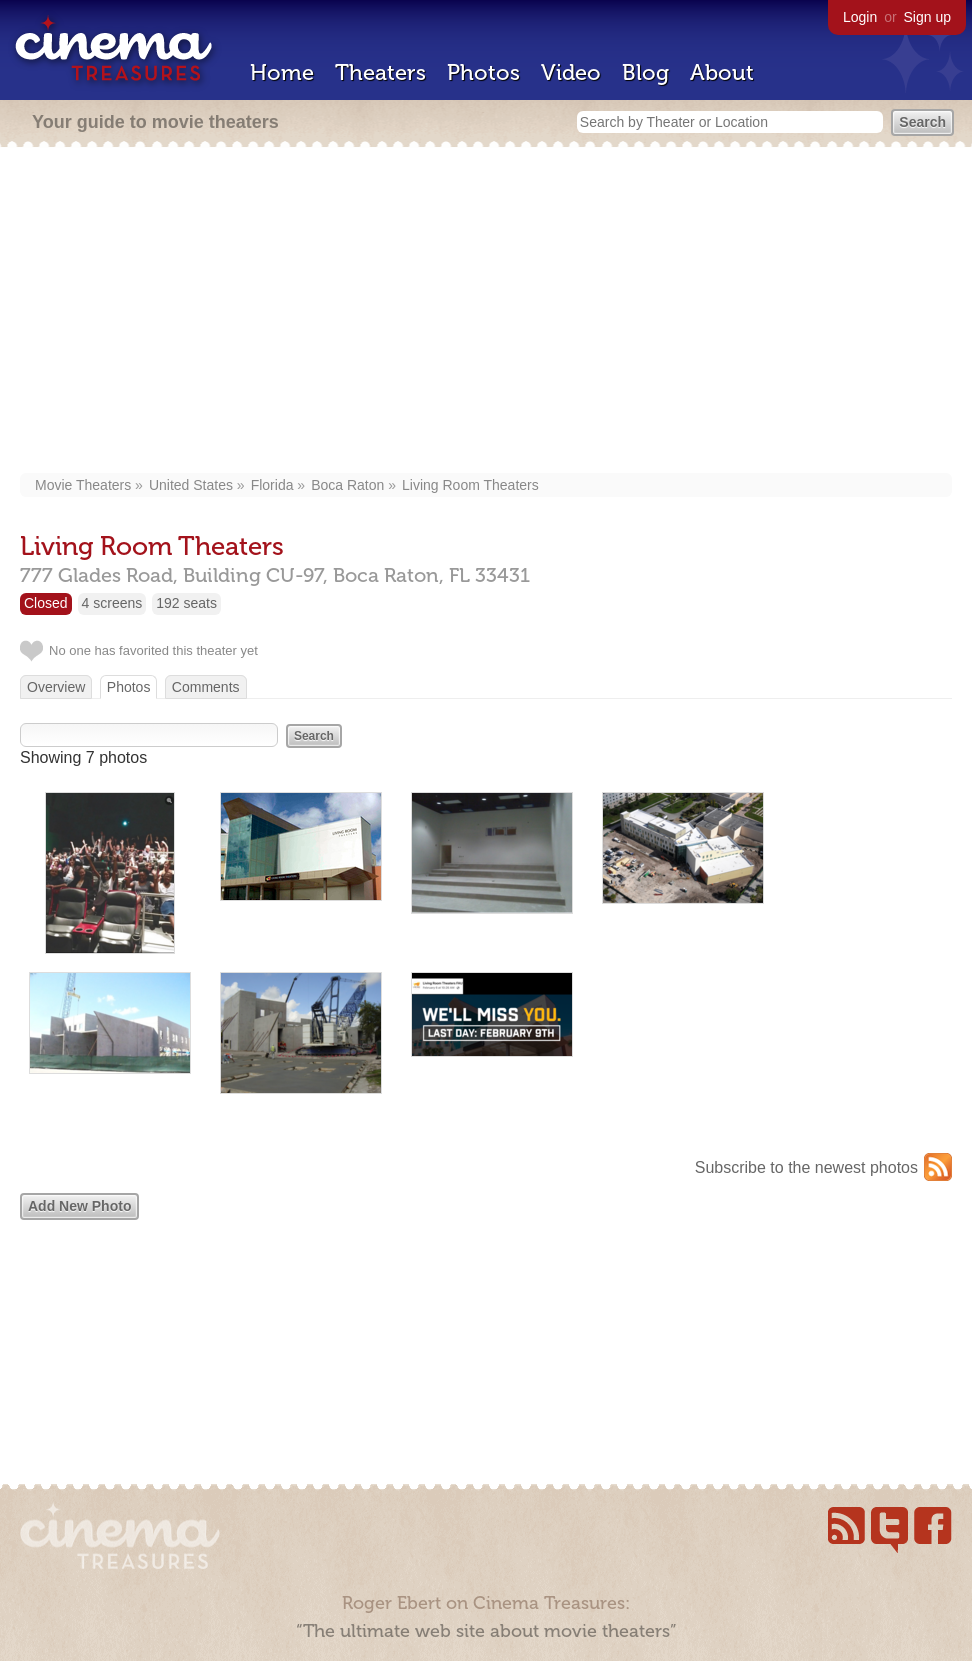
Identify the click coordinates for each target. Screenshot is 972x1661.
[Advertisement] (486, 312)
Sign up (927, 17)
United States (191, 485)
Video (571, 72)
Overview (56, 687)
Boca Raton (347, 485)
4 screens (112, 603)
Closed (46, 603)
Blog (645, 72)
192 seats (186, 603)
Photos (483, 72)
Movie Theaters (83, 485)
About (722, 72)
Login (860, 17)
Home (282, 72)
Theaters (380, 72)
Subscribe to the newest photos (806, 1167)
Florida (272, 485)
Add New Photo (79, 1206)
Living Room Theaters (470, 485)
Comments (206, 687)
